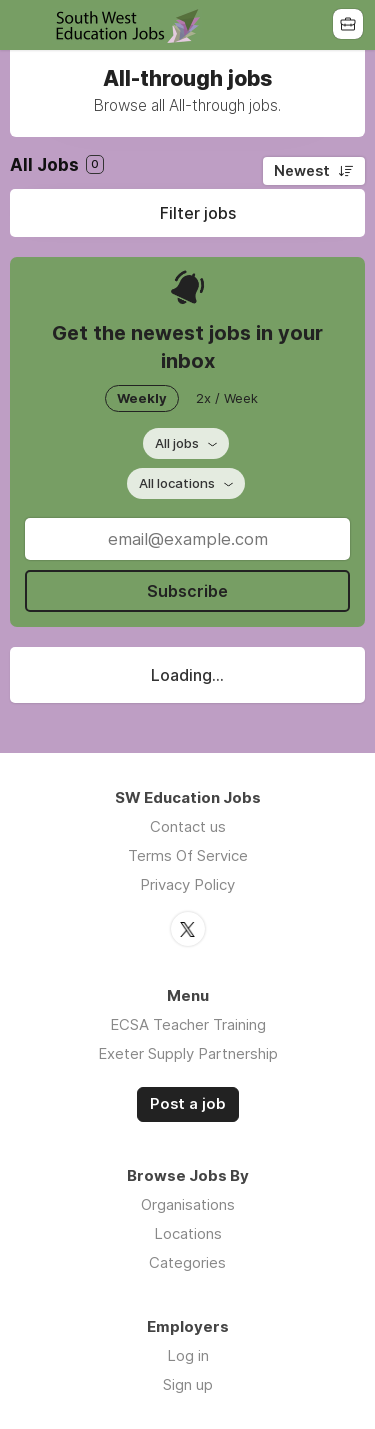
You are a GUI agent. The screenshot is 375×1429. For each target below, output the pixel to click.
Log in (188, 1355)
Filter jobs (198, 213)
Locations (188, 1233)
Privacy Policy (187, 884)
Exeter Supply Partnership (188, 1053)
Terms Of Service (188, 855)
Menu (27, 25)
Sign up (188, 1384)
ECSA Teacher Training (188, 1024)
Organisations (188, 1204)
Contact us (188, 826)
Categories (187, 1262)
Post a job (188, 1104)
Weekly (142, 398)
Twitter (188, 929)
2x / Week (227, 398)
